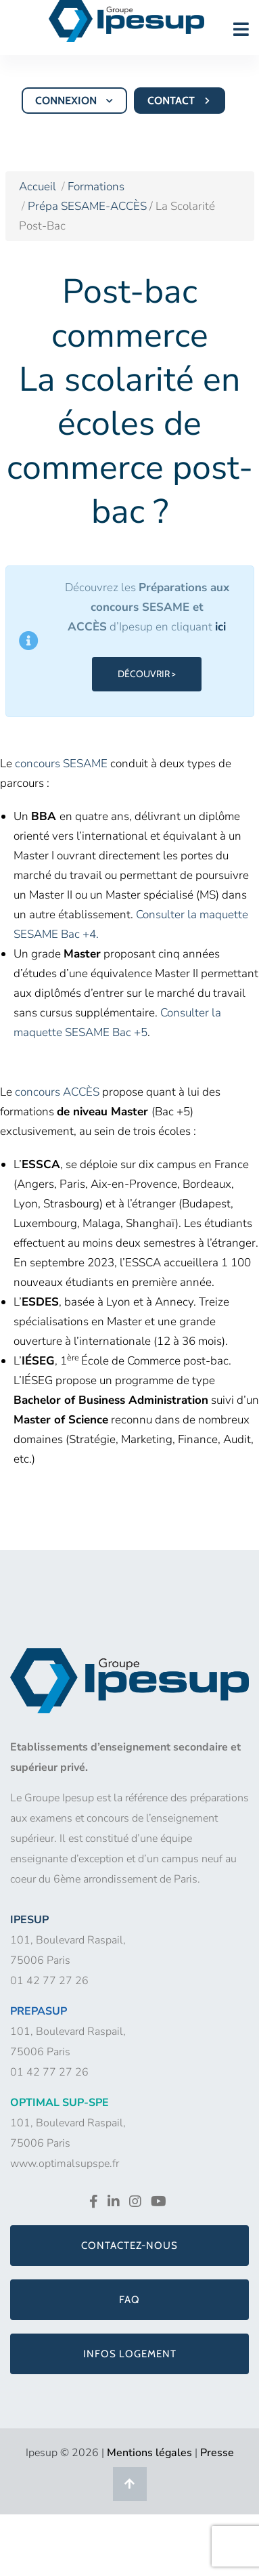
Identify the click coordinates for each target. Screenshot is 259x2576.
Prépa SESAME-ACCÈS (88, 206)
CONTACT (180, 100)
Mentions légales (149, 2452)
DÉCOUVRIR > (147, 674)
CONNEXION (75, 100)
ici (220, 627)
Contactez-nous (129, 2245)
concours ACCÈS (57, 1092)
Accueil (37, 186)
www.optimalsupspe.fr (64, 2163)
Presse (217, 2452)
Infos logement (129, 2354)
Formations (96, 186)
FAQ (129, 2300)
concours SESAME (61, 763)
